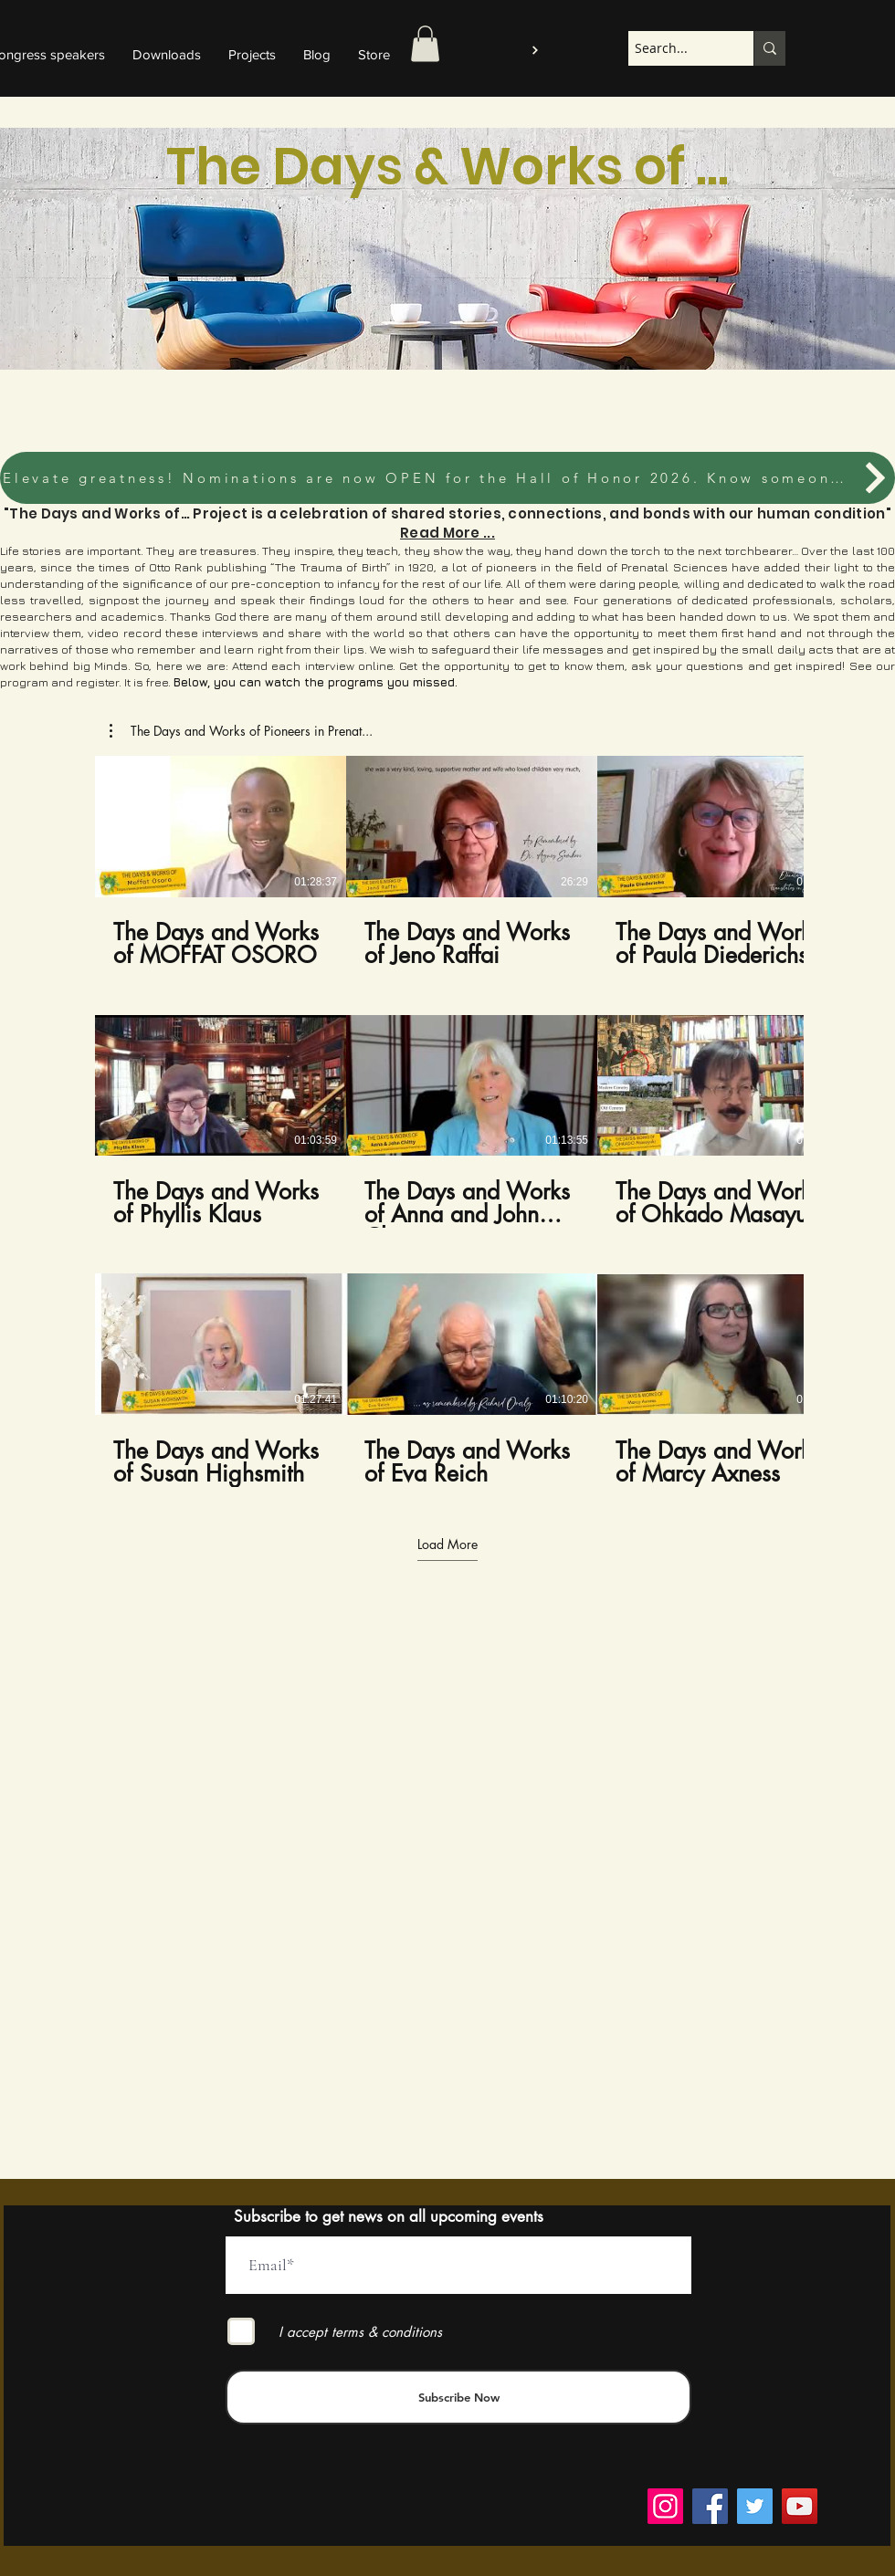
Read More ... (447, 532)
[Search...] (675, 48)
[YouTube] (799, 2506)
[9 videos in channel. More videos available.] (447, 1121)
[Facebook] (710, 2506)
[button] (425, 43)
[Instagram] (665, 2506)
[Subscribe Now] (458, 2397)
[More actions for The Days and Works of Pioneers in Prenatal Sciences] (241, 731)
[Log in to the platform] (533, 50)
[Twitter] (755, 2506)
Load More (447, 1545)
